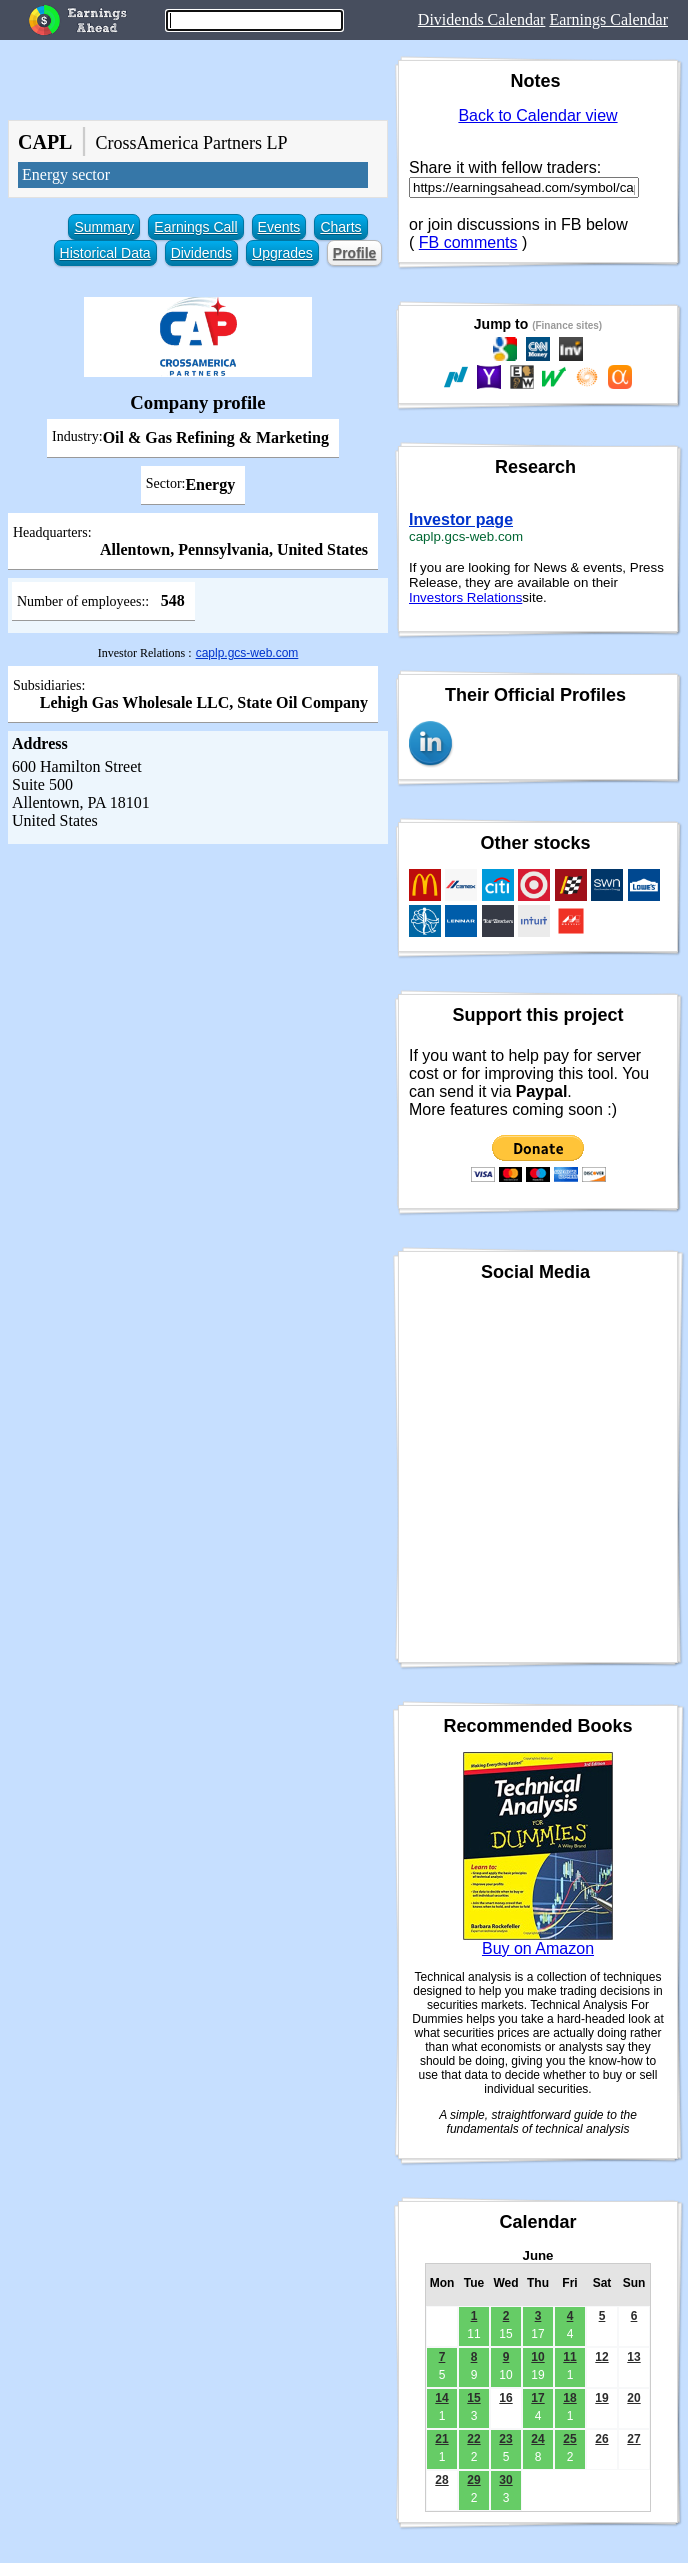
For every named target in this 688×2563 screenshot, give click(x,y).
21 (441, 2439)
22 (473, 2439)
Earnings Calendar (608, 19)
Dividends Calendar (482, 19)
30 (505, 2480)
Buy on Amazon (538, 1948)
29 (473, 2480)
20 (633, 2398)
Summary (104, 227)
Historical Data (105, 253)
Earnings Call (195, 227)
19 (601, 2398)
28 (441, 2480)
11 (569, 2357)
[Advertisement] (198, 994)
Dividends (201, 253)
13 (633, 2357)
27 (633, 2439)
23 (505, 2439)
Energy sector (66, 174)
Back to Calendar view (537, 115)
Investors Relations (465, 597)
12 (601, 2357)
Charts (340, 227)
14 (441, 2398)
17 (537, 2398)
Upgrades (282, 253)
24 (537, 2439)
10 (537, 2357)
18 (569, 2398)
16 (505, 2398)
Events (279, 227)
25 (569, 2439)
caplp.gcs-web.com (247, 653)
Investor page (461, 519)
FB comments (468, 242)
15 (473, 2398)
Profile (355, 253)
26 (601, 2439)
